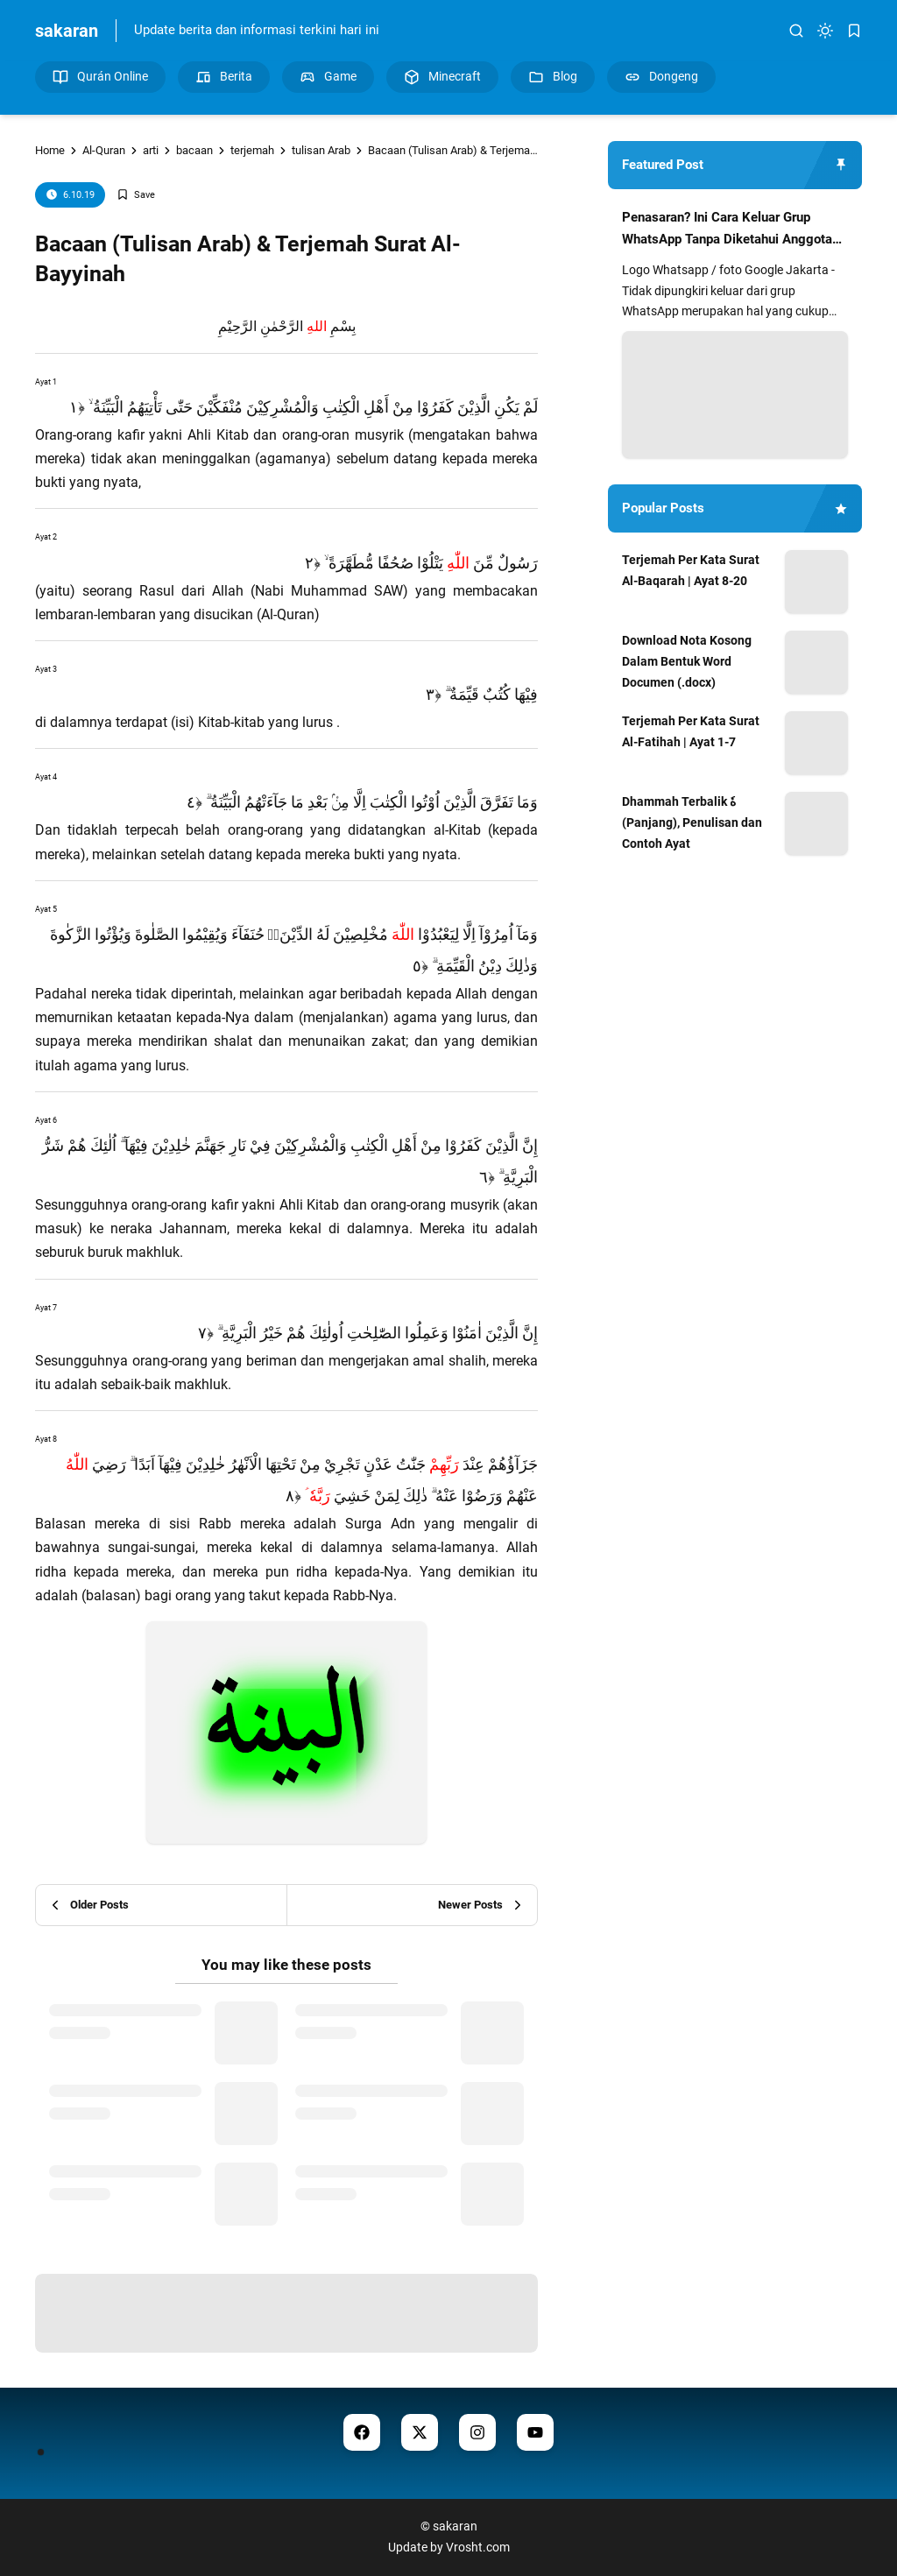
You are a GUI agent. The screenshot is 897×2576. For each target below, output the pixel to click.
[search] (796, 31)
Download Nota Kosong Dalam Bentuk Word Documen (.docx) (687, 661)
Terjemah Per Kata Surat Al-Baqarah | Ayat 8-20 (690, 570)
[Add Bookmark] (136, 195)
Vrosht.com (478, 2547)
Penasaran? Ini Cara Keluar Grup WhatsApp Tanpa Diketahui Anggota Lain (727, 230)
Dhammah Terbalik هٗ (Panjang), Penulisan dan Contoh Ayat (692, 822)
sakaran (66, 30)
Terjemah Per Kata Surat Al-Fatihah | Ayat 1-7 (690, 731)
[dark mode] (825, 31)
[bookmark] (854, 31)
